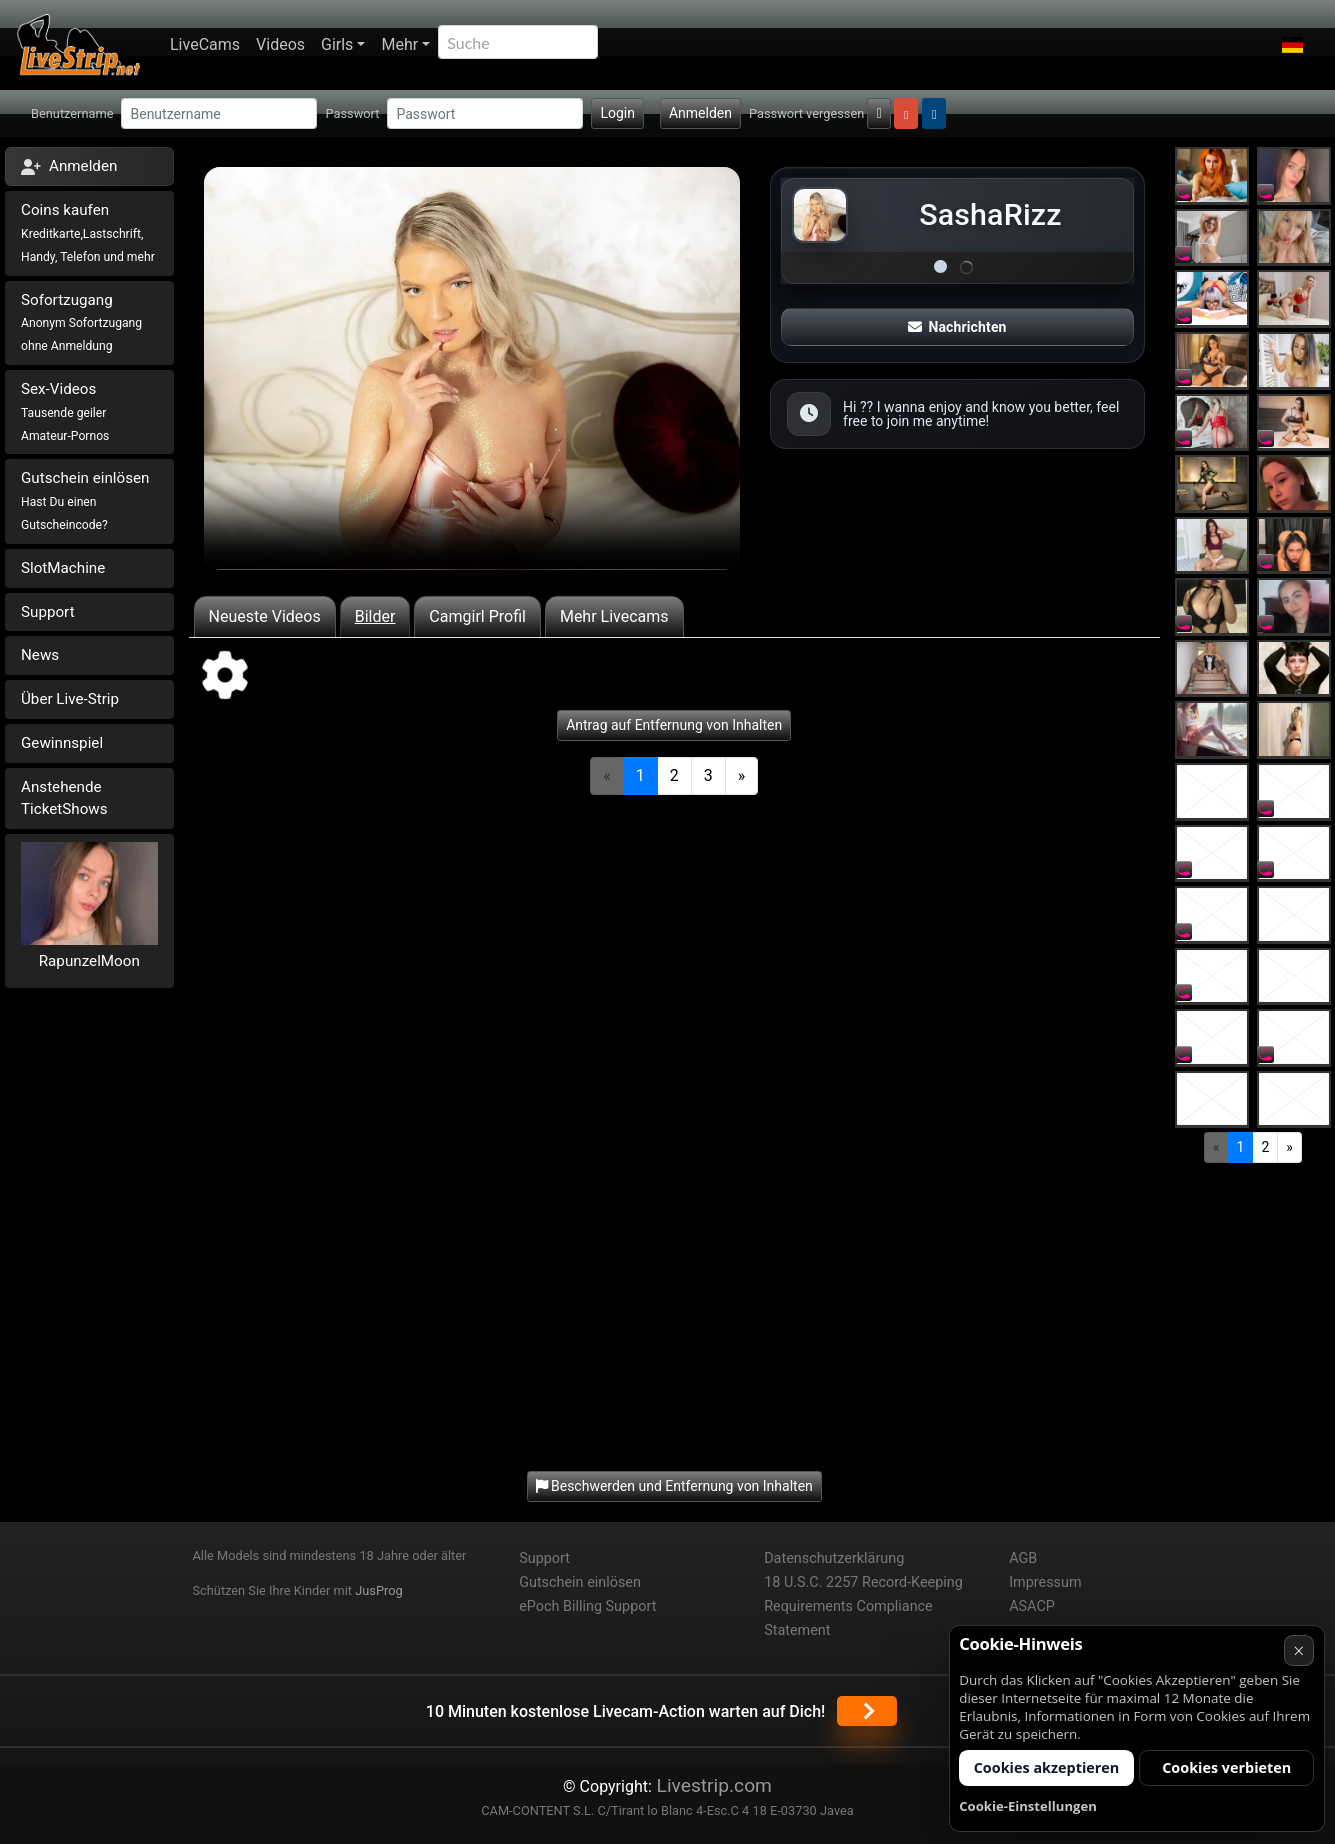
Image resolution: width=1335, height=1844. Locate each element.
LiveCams (205, 44)
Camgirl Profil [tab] (477, 616)
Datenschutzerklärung (834, 1558)
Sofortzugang (81, 322)
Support (48, 612)
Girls (337, 44)
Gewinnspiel (62, 743)
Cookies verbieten (1226, 1767)
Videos (280, 44)
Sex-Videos (65, 411)
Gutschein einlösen (85, 500)
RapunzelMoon (89, 961)
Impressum (1045, 1582)
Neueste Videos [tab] (265, 616)
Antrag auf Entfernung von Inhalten (674, 725)
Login (617, 113)
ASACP (1032, 1606)
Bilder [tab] (375, 616)
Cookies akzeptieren (1047, 1767)
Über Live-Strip (70, 699)
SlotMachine (63, 568)
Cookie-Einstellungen (1028, 1806)
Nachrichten (957, 327)
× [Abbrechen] (1298, 1650)
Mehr (399, 44)
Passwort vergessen (806, 113)
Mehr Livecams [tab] (614, 616)
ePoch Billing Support (587, 1606)
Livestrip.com (712, 1785)
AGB (1023, 1558)
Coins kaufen (88, 232)
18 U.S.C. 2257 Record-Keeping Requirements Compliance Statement (863, 1606)
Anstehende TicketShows (64, 798)
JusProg (379, 1590)
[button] (1292, 45)
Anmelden (700, 113)
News (40, 655)
